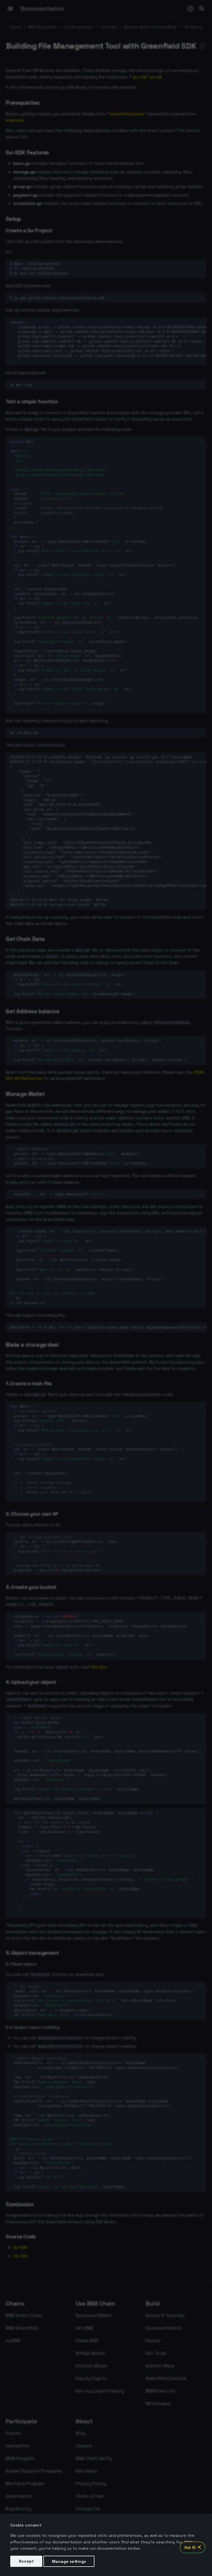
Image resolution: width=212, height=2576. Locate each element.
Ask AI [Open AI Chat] (193, 2547)
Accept (26, 2561)
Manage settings (69, 2561)
